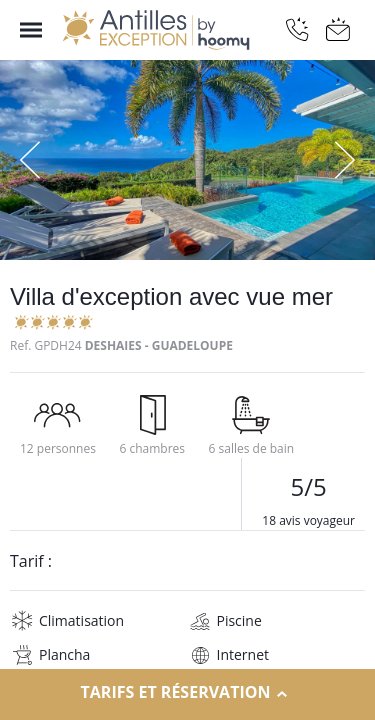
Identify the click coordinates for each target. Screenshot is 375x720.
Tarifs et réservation (188, 693)
